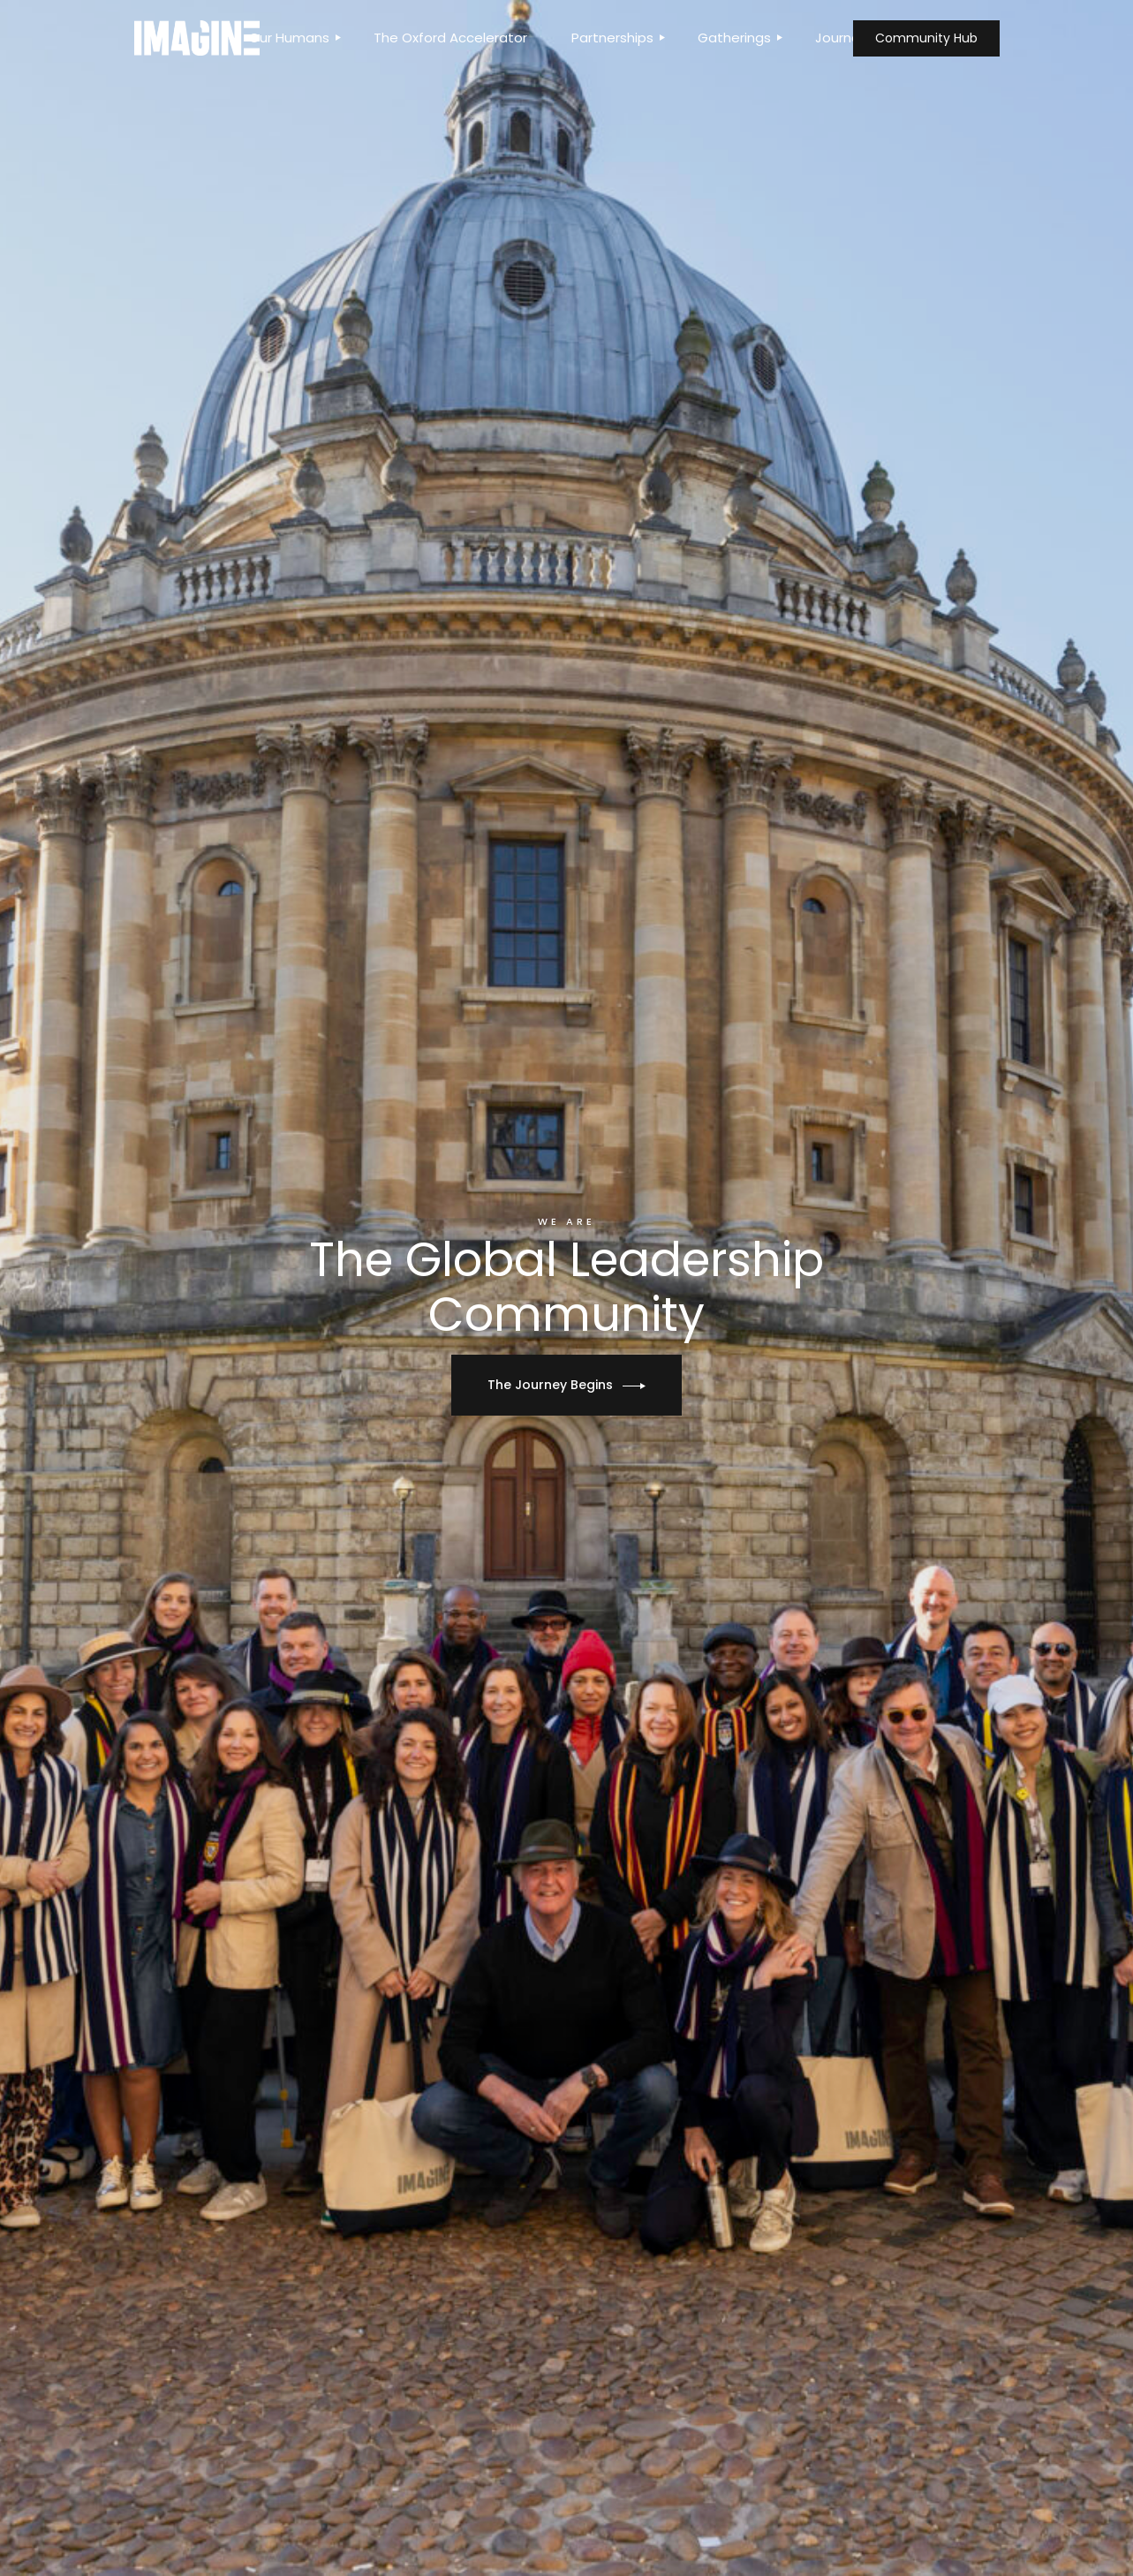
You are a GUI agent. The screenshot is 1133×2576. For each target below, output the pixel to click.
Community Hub (926, 38)
